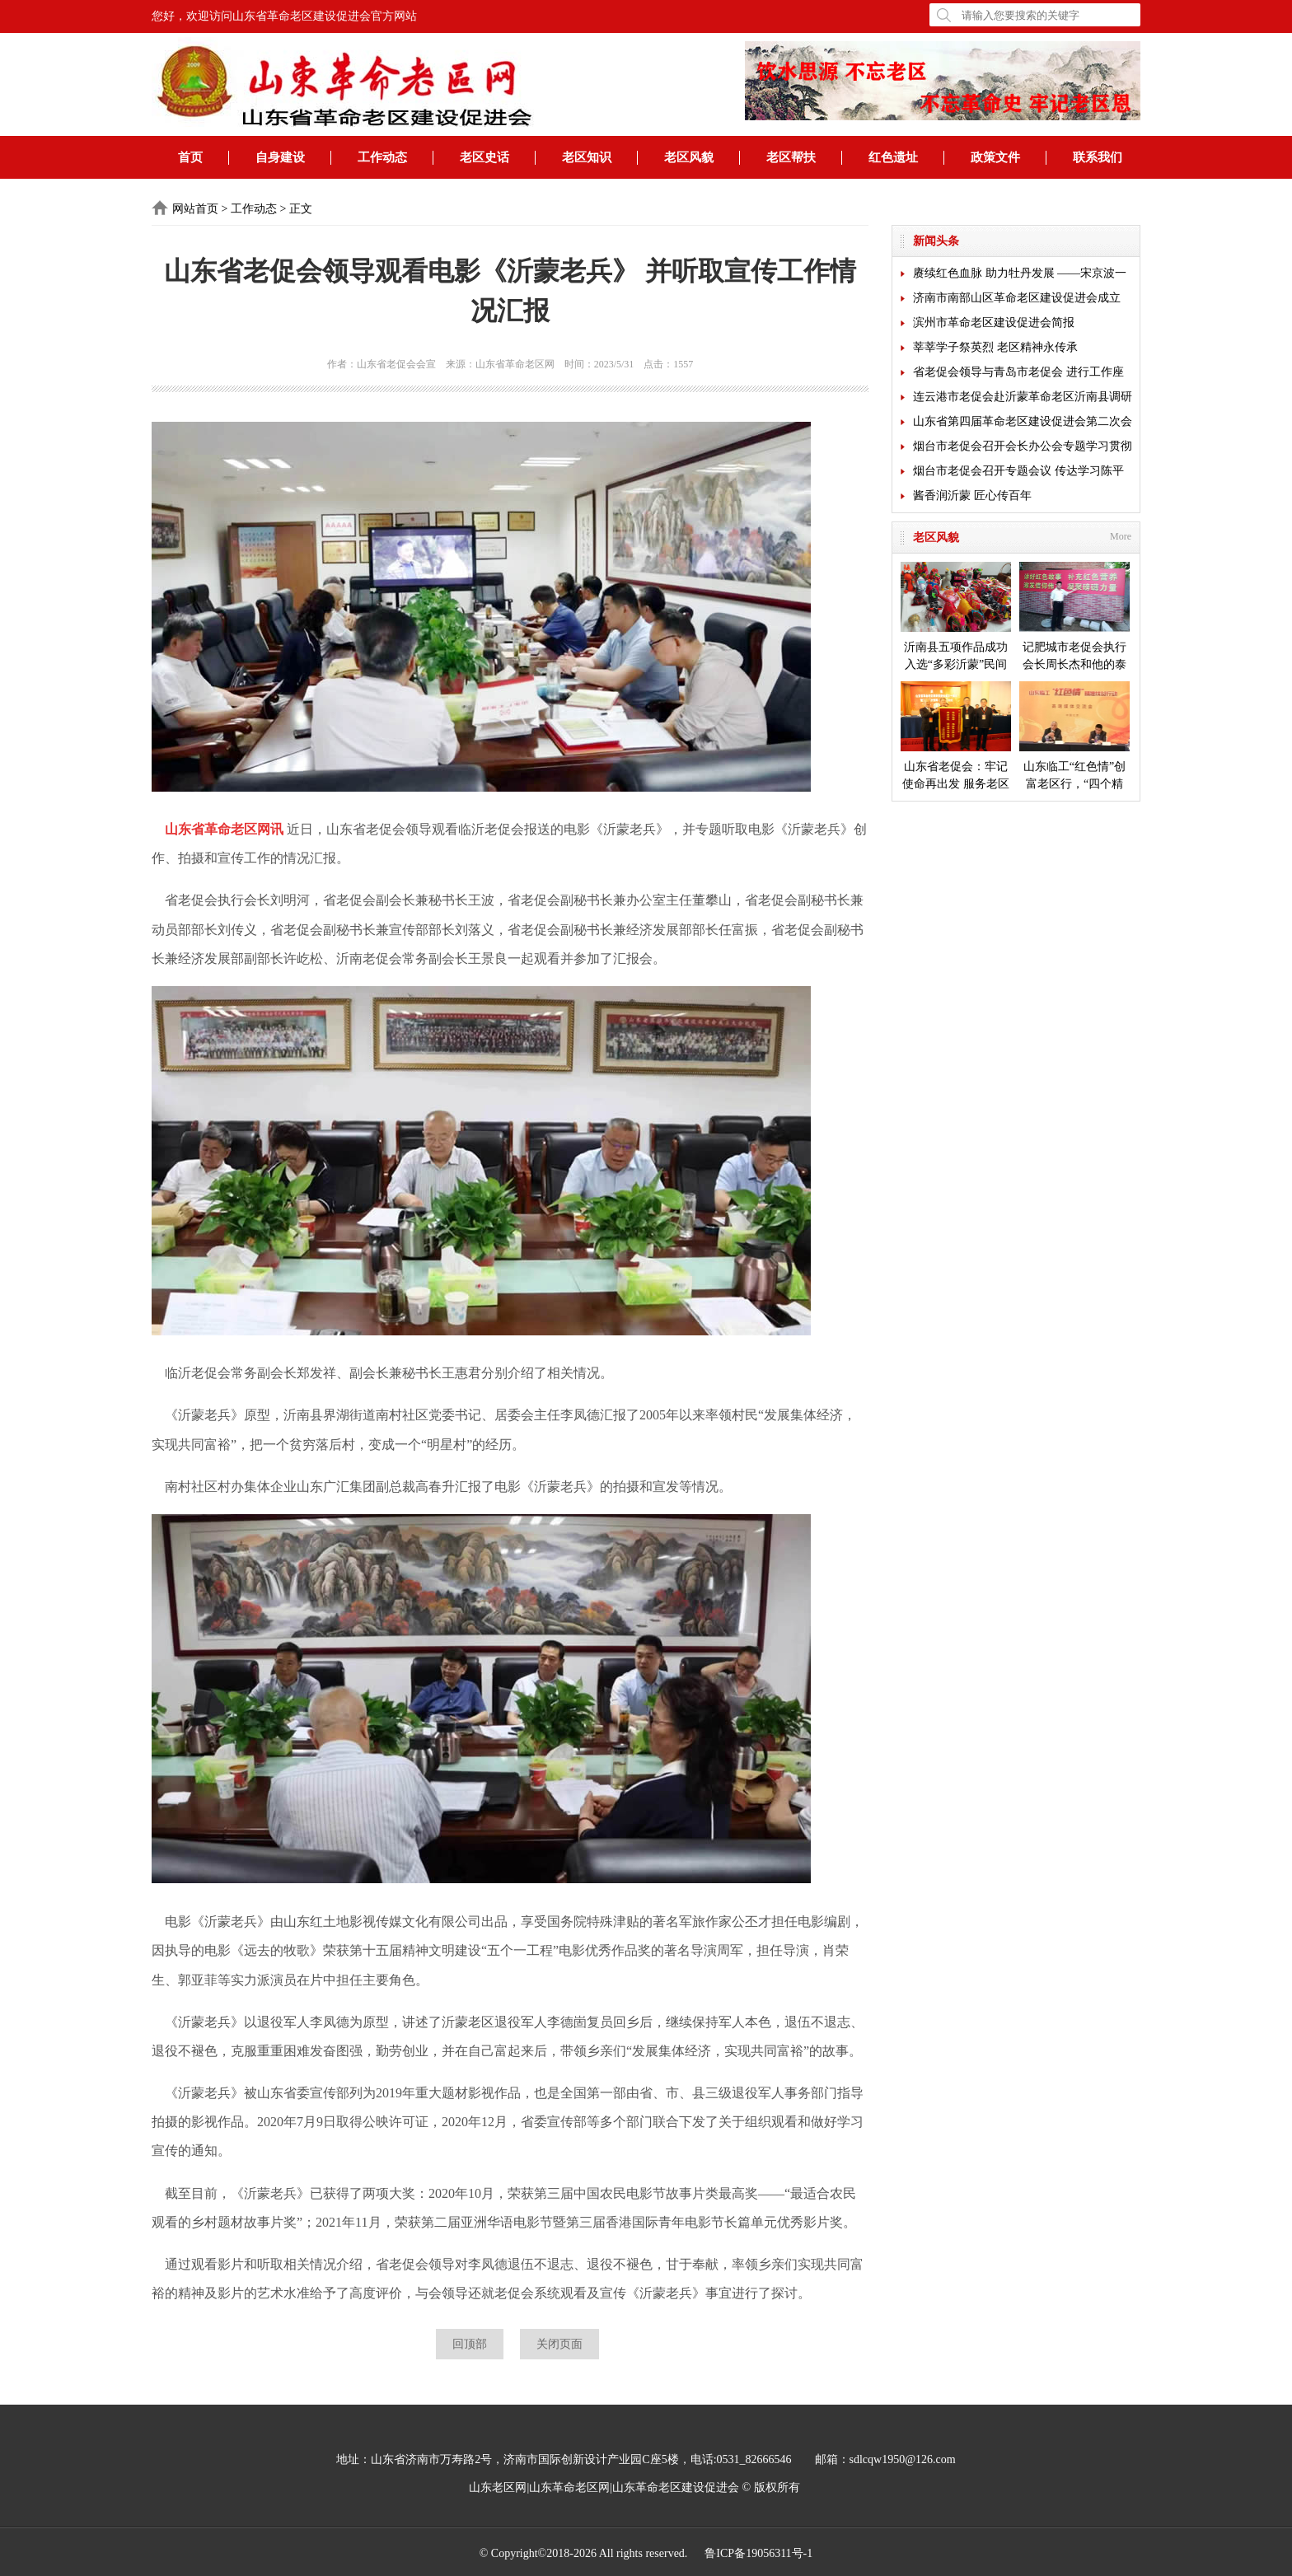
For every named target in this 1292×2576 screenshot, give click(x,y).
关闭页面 (559, 2344)
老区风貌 (689, 157)
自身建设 (280, 157)
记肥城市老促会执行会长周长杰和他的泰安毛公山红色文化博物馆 (1074, 617)
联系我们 (1097, 157)
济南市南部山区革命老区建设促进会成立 (1017, 298)
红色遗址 (893, 157)
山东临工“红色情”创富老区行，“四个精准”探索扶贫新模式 (1074, 736)
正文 (300, 209)
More (1120, 536)
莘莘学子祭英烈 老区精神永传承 (995, 347)
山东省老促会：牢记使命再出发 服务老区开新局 (956, 736)
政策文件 (995, 157)
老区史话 (484, 157)
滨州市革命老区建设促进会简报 (993, 322)
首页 (190, 157)
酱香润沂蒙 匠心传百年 (972, 495)
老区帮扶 (791, 157)
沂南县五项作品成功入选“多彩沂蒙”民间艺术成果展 (956, 617)
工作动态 (382, 157)
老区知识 (586, 157)
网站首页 (195, 209)
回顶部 (469, 2344)
